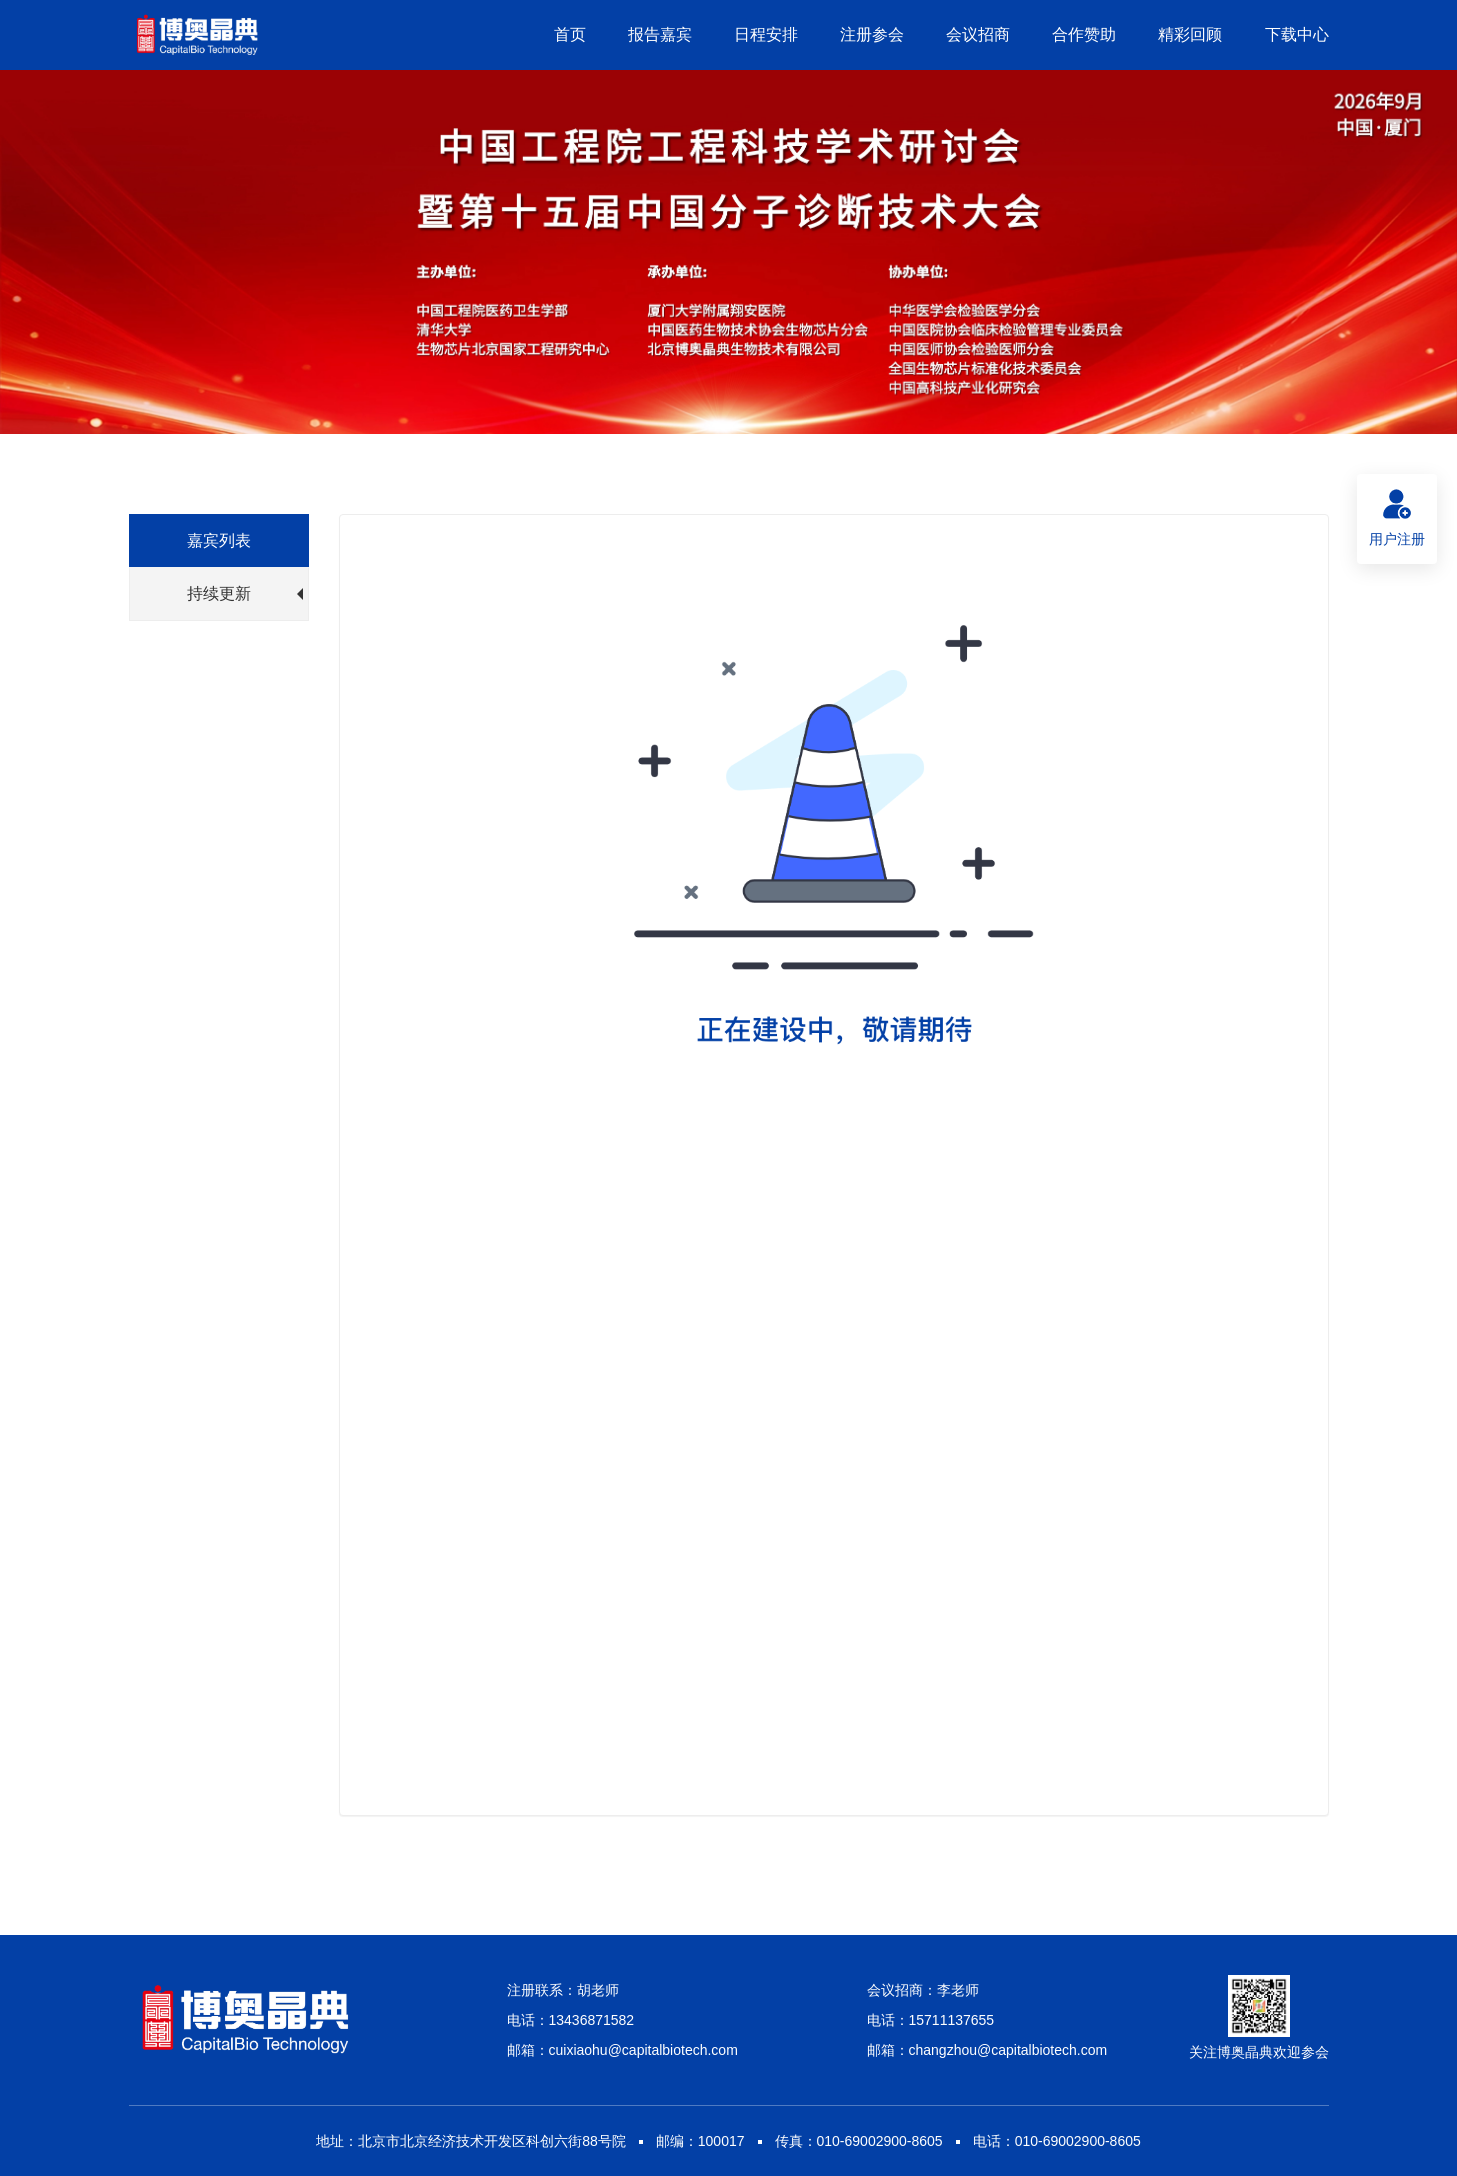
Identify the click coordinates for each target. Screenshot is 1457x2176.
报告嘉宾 (660, 34)
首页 (570, 34)
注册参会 (872, 34)
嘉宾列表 (219, 540)
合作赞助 (1084, 34)
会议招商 (978, 34)
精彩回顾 (1190, 34)
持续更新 (245, 593)
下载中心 (1297, 34)
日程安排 (766, 34)
